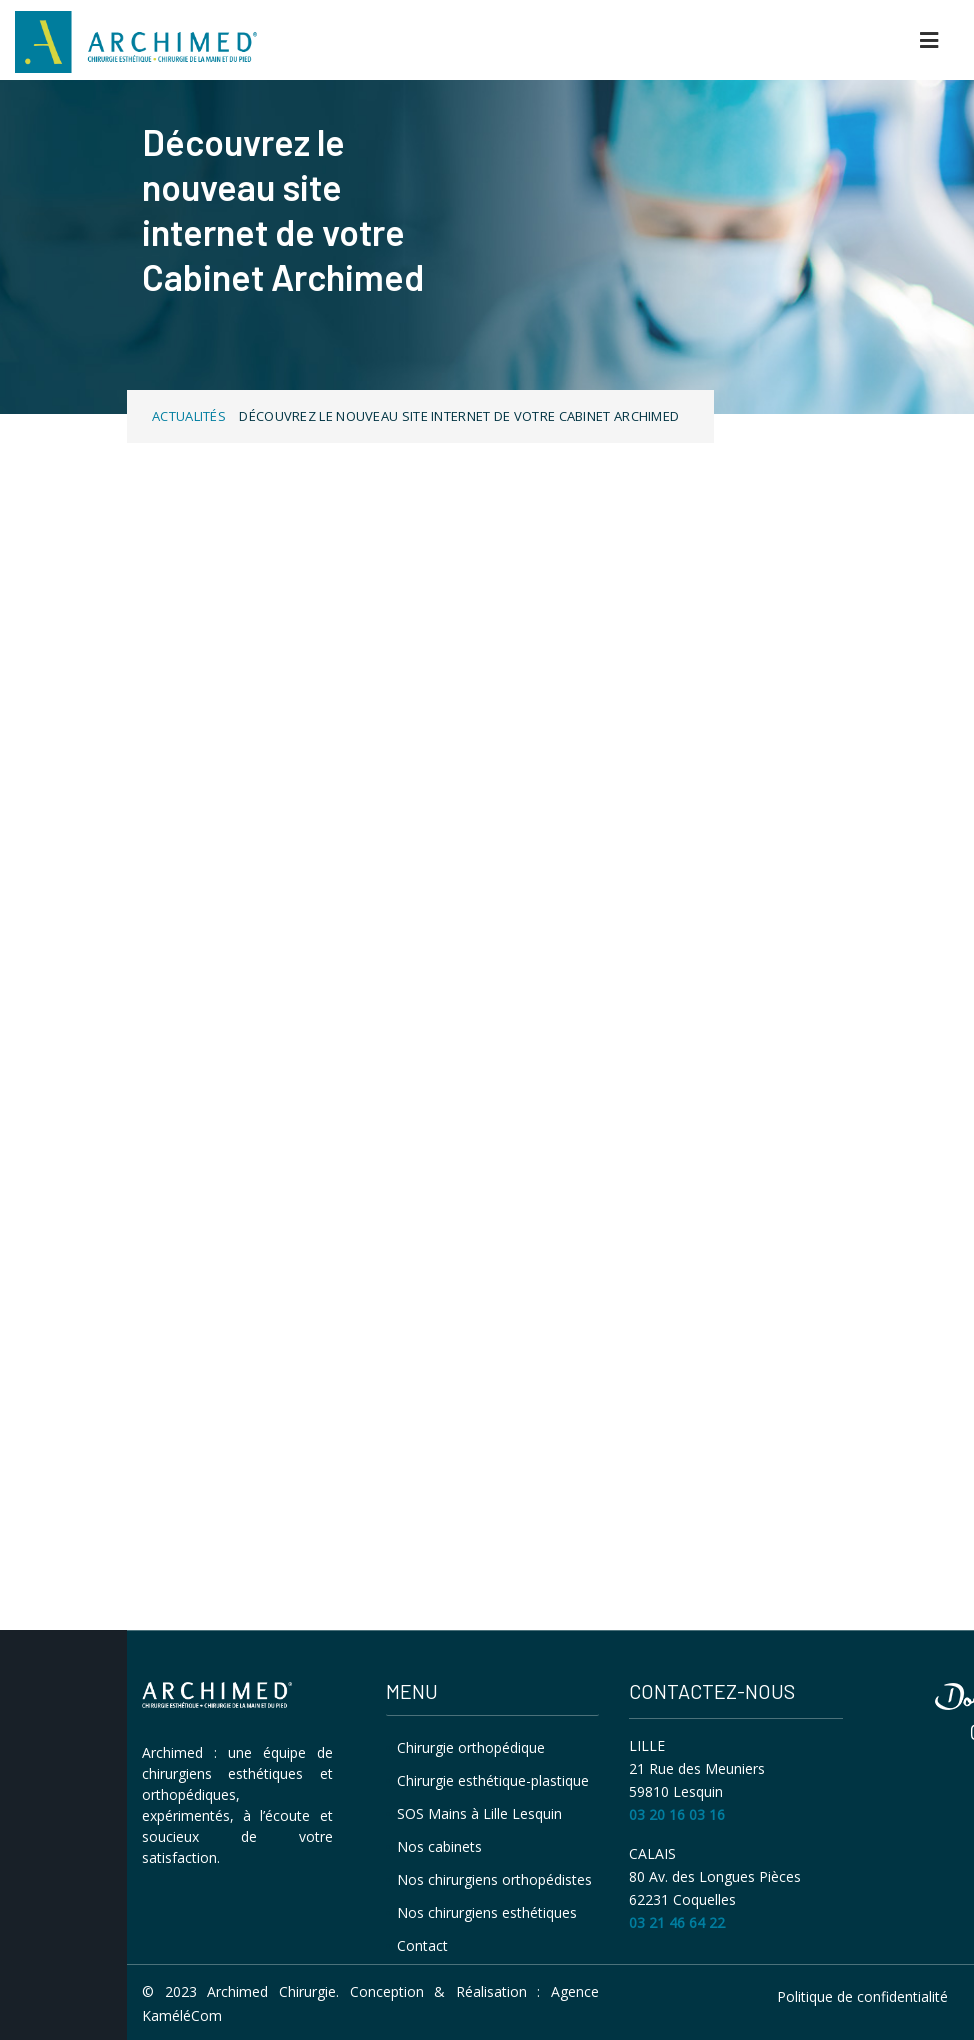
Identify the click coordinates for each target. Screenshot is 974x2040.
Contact (422, 1945)
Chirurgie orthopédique (471, 1747)
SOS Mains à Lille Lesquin (479, 1813)
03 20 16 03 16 (677, 1814)
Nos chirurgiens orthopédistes (494, 1879)
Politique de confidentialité (862, 1996)
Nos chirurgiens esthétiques (487, 1912)
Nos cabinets (439, 1846)
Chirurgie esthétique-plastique (493, 1780)
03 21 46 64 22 (677, 1922)
